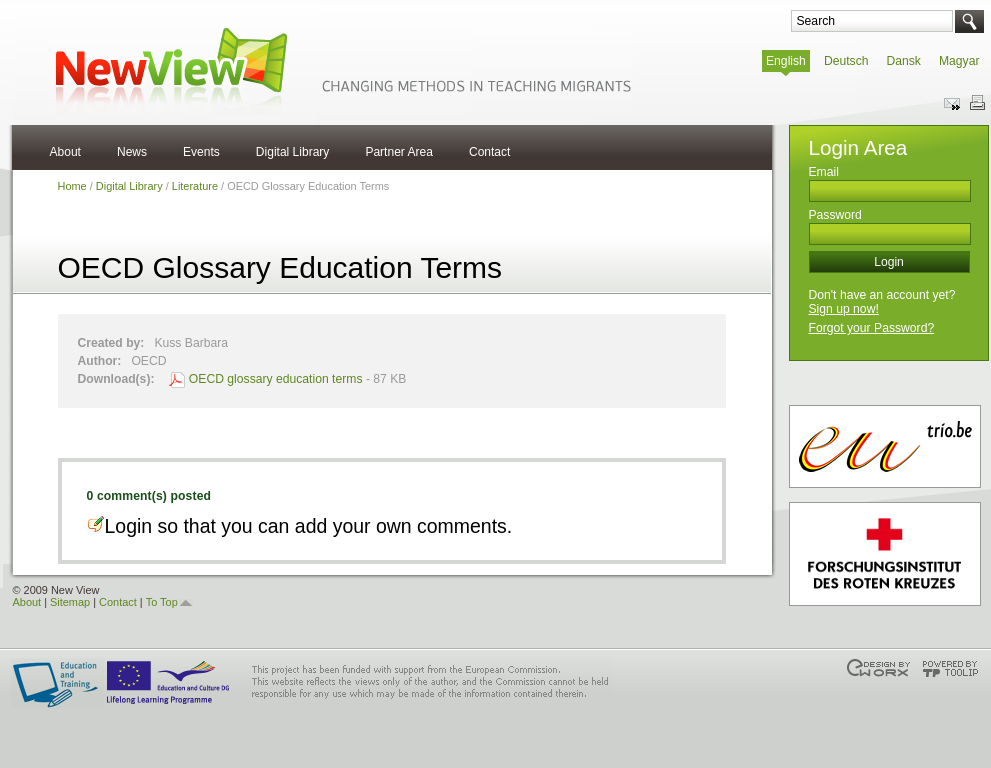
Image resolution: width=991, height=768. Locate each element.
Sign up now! (844, 309)
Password (835, 215)
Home (72, 186)
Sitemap (70, 602)
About (65, 152)
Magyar (959, 61)
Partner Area (399, 152)
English (786, 61)
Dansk (903, 61)
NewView (340, 69)
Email (824, 172)
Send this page (953, 103)
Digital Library (293, 152)
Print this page (977, 103)
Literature (195, 186)
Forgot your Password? (872, 328)
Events (201, 152)
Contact (489, 152)
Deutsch (846, 61)
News (132, 152)
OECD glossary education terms (276, 379)
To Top (162, 602)
